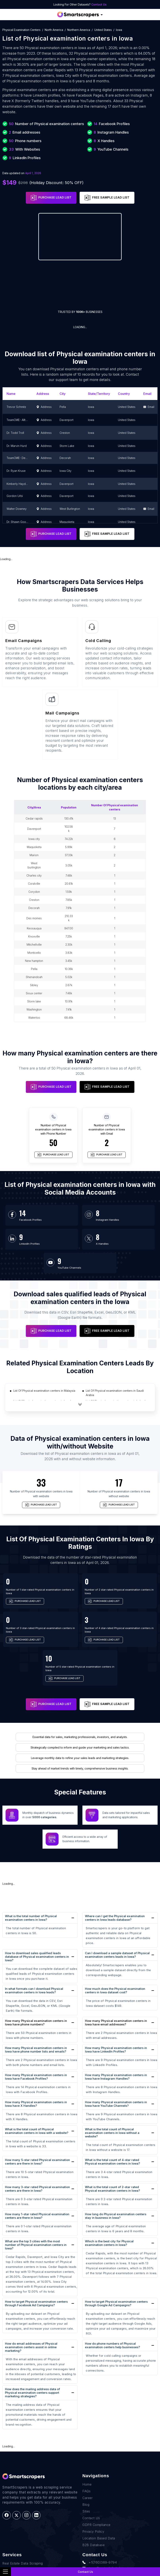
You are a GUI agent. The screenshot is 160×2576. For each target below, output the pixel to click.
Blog (85, 2442)
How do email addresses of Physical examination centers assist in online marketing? (31, 2284)
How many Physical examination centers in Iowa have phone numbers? (36, 1960)
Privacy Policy (93, 2469)
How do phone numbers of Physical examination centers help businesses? (112, 2283)
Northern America (78, 29)
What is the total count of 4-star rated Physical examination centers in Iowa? (112, 2099)
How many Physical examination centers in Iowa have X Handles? (36, 2041)
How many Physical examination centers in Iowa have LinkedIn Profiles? (116, 1987)
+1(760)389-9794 (99, 2500)
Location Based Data (98, 2476)
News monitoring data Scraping (26, 2528)
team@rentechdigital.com (104, 2505)
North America (54, 29)
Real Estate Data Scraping (22, 2501)
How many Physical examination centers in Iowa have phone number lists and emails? (36, 1987)
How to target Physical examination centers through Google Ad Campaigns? (116, 2241)
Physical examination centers (21, 29)
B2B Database (93, 2483)
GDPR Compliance (96, 2462)
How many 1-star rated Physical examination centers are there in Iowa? (37, 2153)
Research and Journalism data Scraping (33, 2541)
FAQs (86, 2429)
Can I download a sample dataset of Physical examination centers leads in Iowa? (117, 1892)
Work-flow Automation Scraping (26, 2548)
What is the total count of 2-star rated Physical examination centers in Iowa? (112, 2126)
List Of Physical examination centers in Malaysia (44, 1366)
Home (87, 2422)
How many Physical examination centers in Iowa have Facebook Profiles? (36, 2014)
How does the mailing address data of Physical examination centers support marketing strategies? (32, 2330)
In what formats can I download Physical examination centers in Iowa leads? (34, 1928)
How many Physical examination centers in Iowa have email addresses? (116, 1960)
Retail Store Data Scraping (22, 2535)
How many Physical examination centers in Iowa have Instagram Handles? (116, 2014)
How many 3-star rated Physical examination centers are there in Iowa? (37, 2126)
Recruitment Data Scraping (23, 2521)
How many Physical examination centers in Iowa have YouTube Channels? (116, 2041)
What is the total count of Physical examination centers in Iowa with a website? (36, 2068)
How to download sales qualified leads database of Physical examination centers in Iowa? (37, 1894)
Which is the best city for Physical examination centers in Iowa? (109, 2180)
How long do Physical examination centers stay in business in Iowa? (115, 2153)
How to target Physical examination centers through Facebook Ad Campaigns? (36, 2241)
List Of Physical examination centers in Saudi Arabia (115, 1369)
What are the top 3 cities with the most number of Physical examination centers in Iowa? (36, 2182)
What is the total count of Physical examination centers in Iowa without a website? (112, 2070)
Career (87, 2435)
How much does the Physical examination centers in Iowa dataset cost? (115, 1928)
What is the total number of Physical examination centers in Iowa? (31, 1855)
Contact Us (99, 4)
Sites (86, 2449)
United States (103, 29)
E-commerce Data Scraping (23, 2514)
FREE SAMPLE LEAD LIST (107, 198)
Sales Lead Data (15, 2508)
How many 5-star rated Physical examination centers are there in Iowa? (37, 2099)
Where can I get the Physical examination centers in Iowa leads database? (115, 1855)
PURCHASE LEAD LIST (51, 198)
